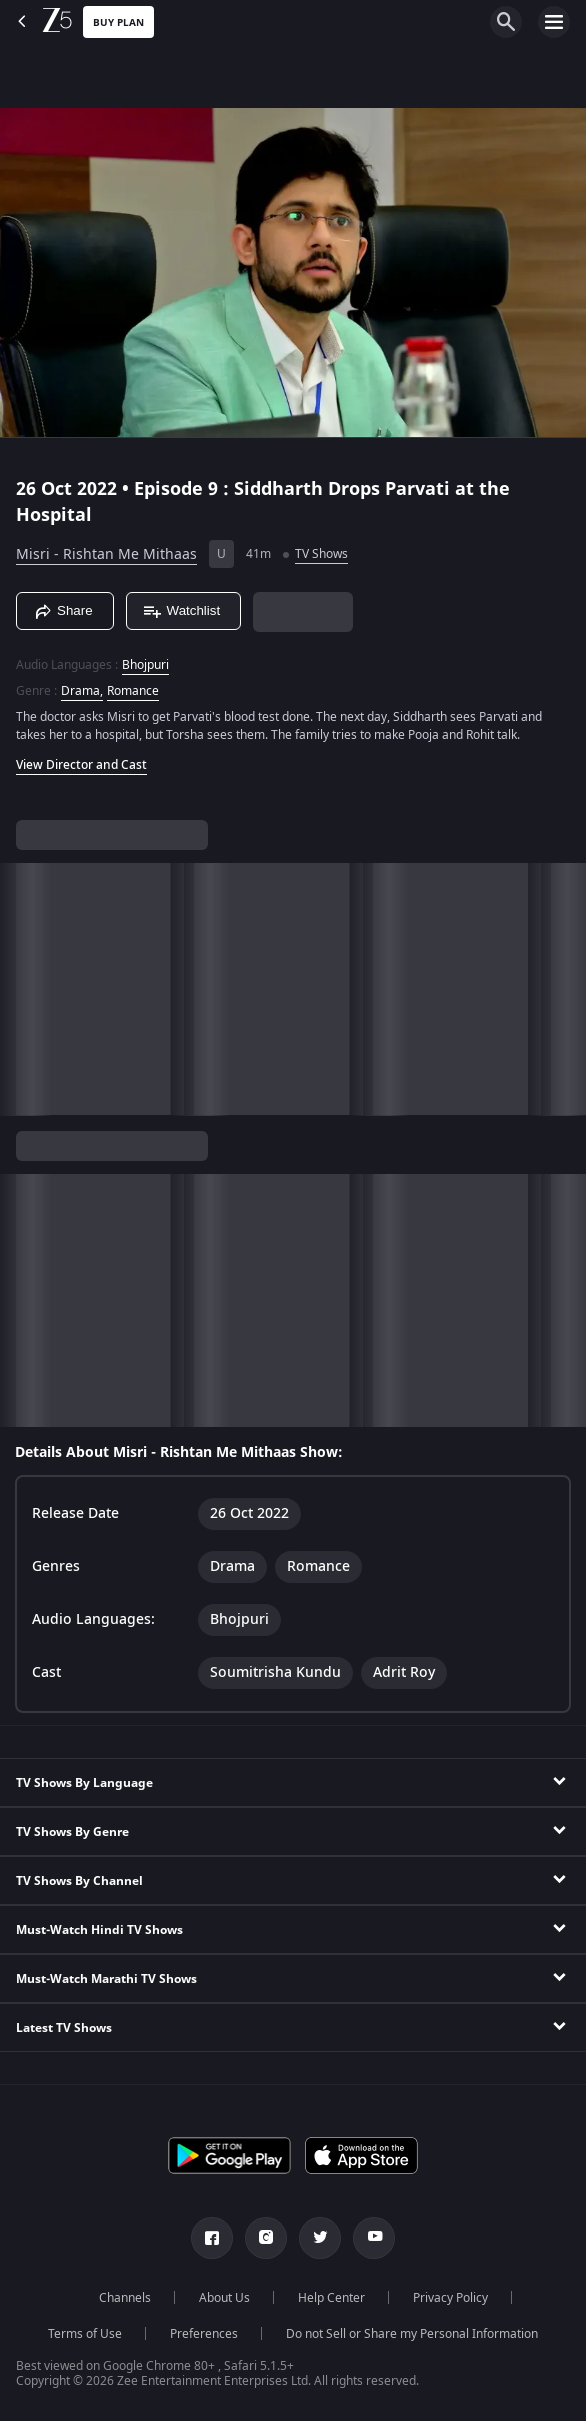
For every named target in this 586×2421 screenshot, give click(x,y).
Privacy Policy (450, 2298)
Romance (133, 691)
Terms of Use (85, 2334)
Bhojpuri (145, 665)
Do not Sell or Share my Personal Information (412, 2334)
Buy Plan (118, 22)
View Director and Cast (81, 765)
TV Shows (321, 554)
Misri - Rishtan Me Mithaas (106, 554)
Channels (125, 2298)
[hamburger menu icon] (554, 22)
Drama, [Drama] (82, 691)
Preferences (204, 2334)
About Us (224, 2298)
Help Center (331, 2298)
